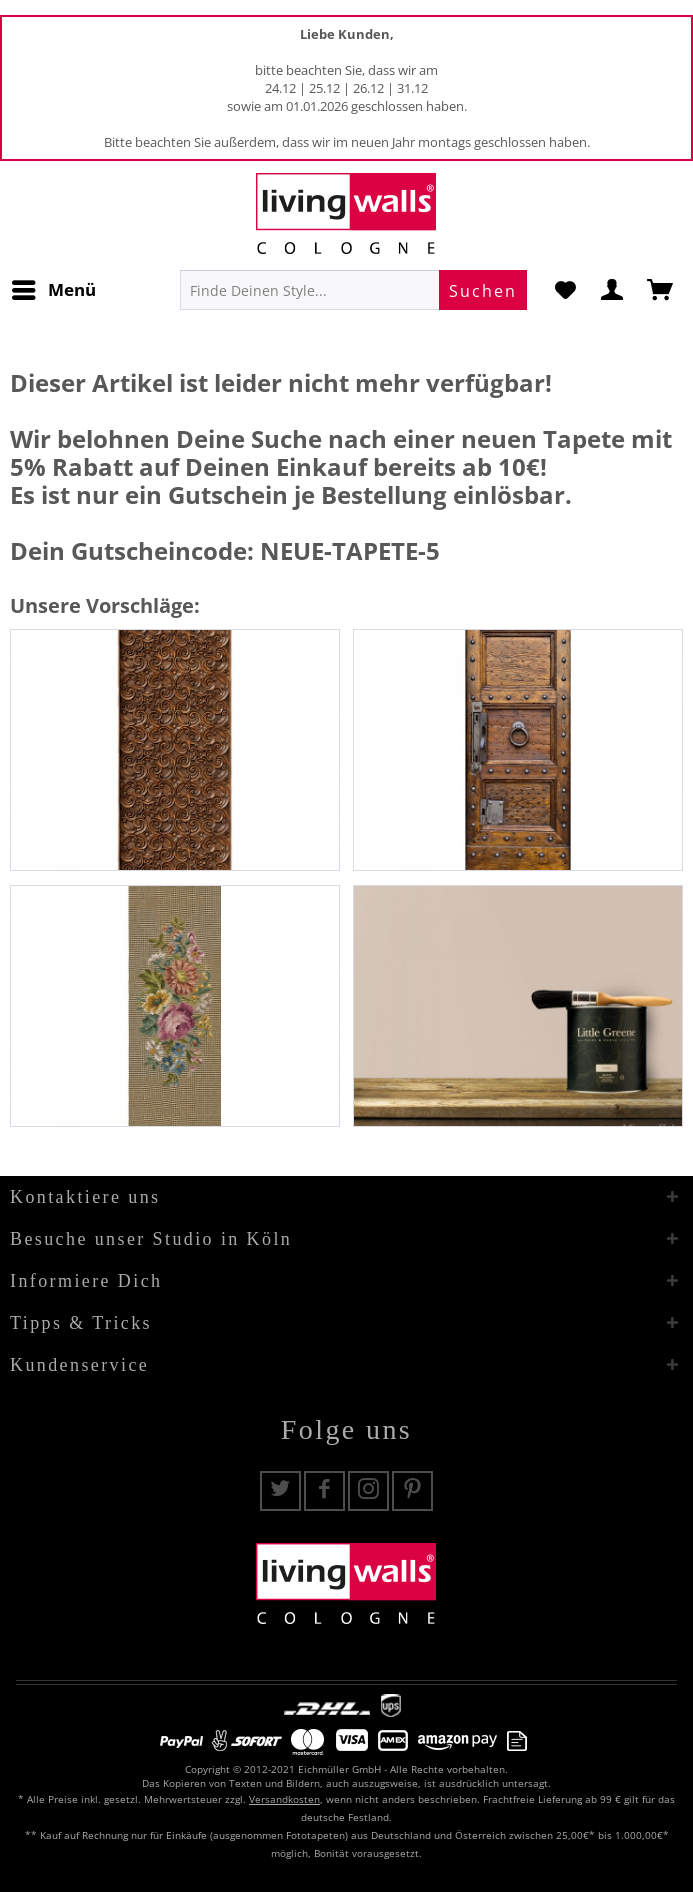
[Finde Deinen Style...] (353, 290)
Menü (54, 287)
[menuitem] (53, 290)
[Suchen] (483, 290)
